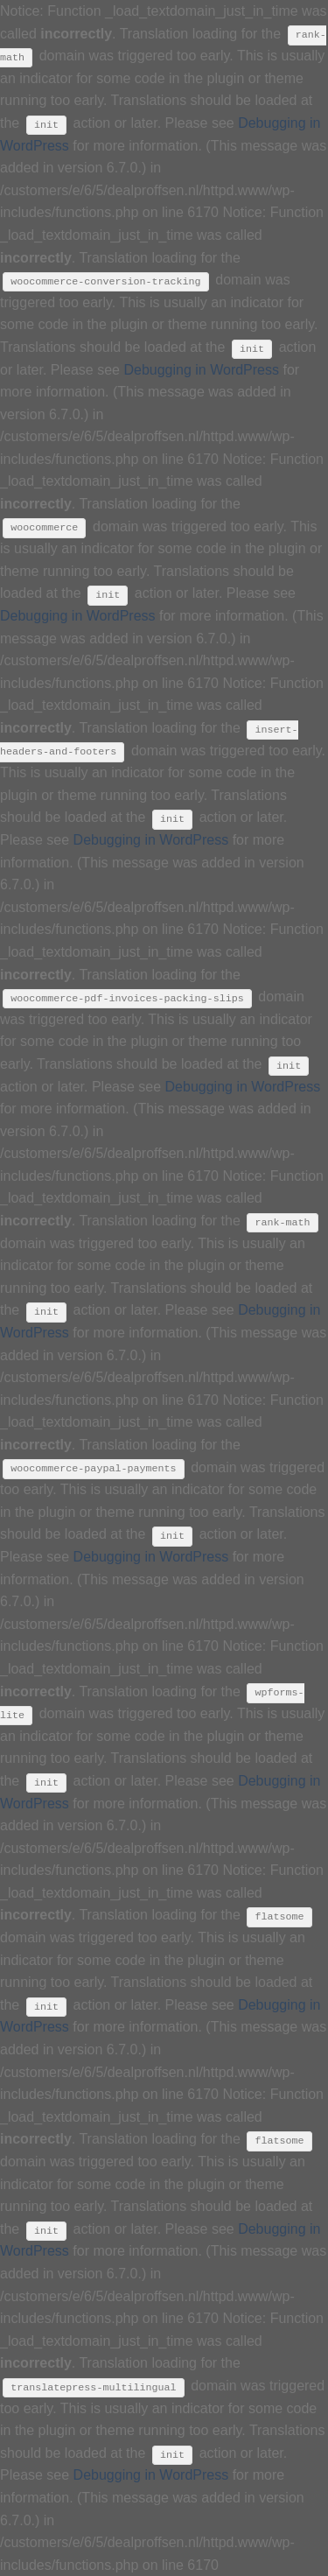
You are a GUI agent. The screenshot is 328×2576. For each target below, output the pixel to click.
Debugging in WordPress (201, 369)
